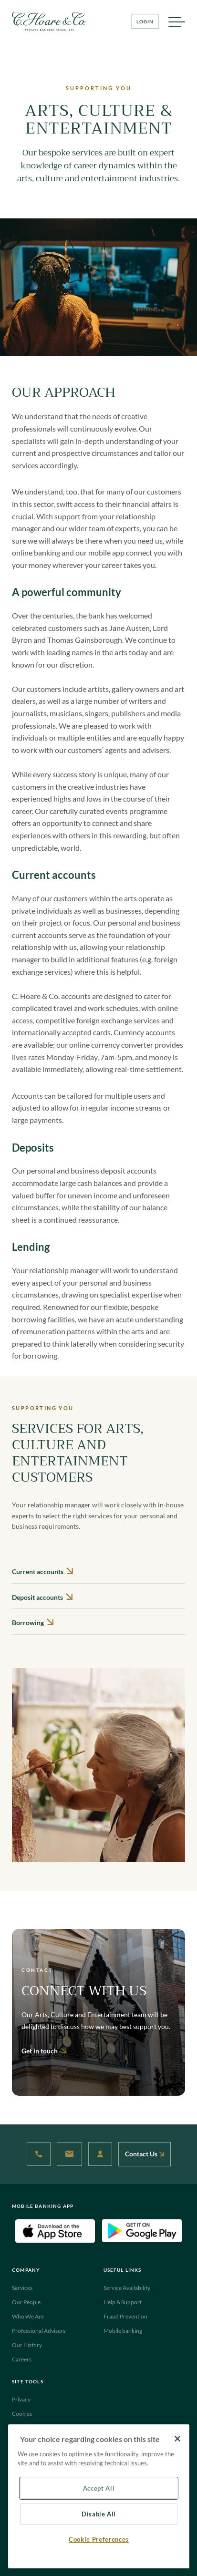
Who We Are (28, 2316)
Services (22, 2287)
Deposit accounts (42, 1597)
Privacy (21, 2399)
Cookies (22, 2413)
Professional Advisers (38, 2330)
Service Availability (127, 2287)
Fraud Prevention (125, 2316)
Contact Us (144, 2154)
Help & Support (123, 2302)
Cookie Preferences (99, 2539)
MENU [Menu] (176, 23)
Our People (26, 2302)
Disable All (99, 2514)
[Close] (177, 2438)
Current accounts (42, 1571)
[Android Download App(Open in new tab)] (142, 2230)
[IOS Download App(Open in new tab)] (55, 2230)
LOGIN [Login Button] (145, 21)
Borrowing (32, 1622)
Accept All (99, 2488)
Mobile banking (123, 2330)
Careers (21, 2359)
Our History (27, 2345)
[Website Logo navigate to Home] (49, 21)
